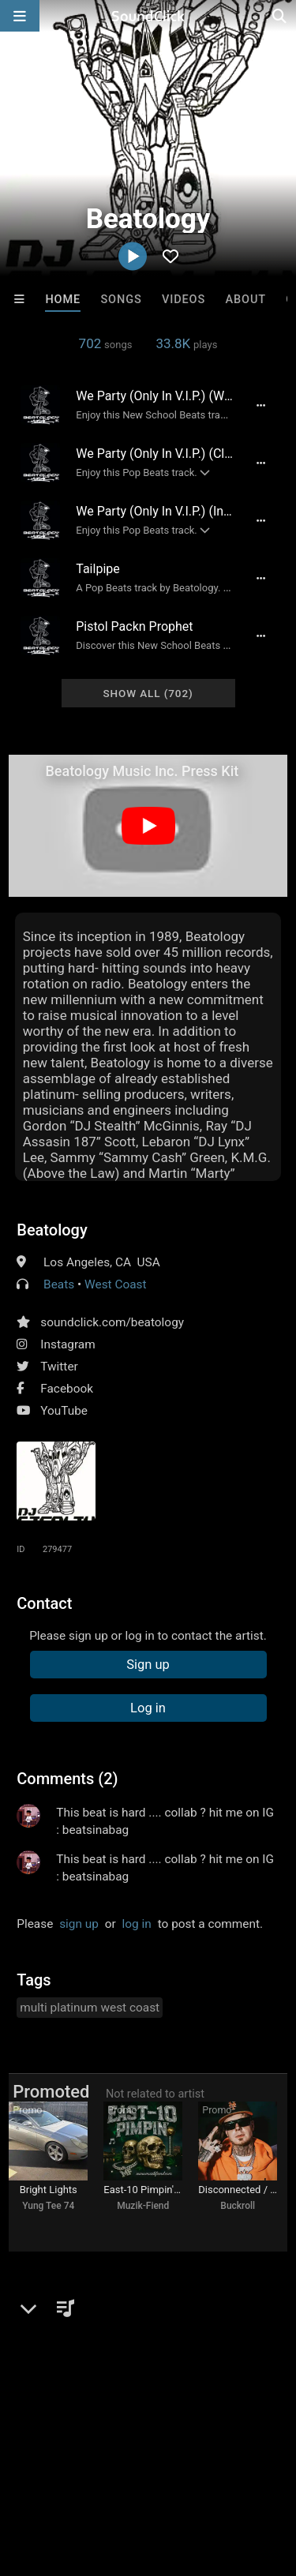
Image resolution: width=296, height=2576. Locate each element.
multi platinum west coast (89, 2007)
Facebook (66, 1389)
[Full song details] (261, 405)
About (245, 299)
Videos (183, 299)
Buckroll (237, 2205)
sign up (79, 1924)
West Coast (115, 1284)
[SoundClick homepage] (148, 15)
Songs (120, 299)
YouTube (64, 1411)
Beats (58, 1284)
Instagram (67, 1344)
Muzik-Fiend (143, 2205)
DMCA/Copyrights (57, 2470)
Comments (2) (67, 1778)
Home (63, 299)
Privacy (139, 2470)
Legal (189, 2470)
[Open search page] (280, 16)
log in (137, 1924)
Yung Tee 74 (48, 2205)
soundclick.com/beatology (112, 1322)
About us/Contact (140, 2456)
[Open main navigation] (19, 16)
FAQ (66, 2456)
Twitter (59, 1366)
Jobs (216, 2456)
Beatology (52, 1230)
